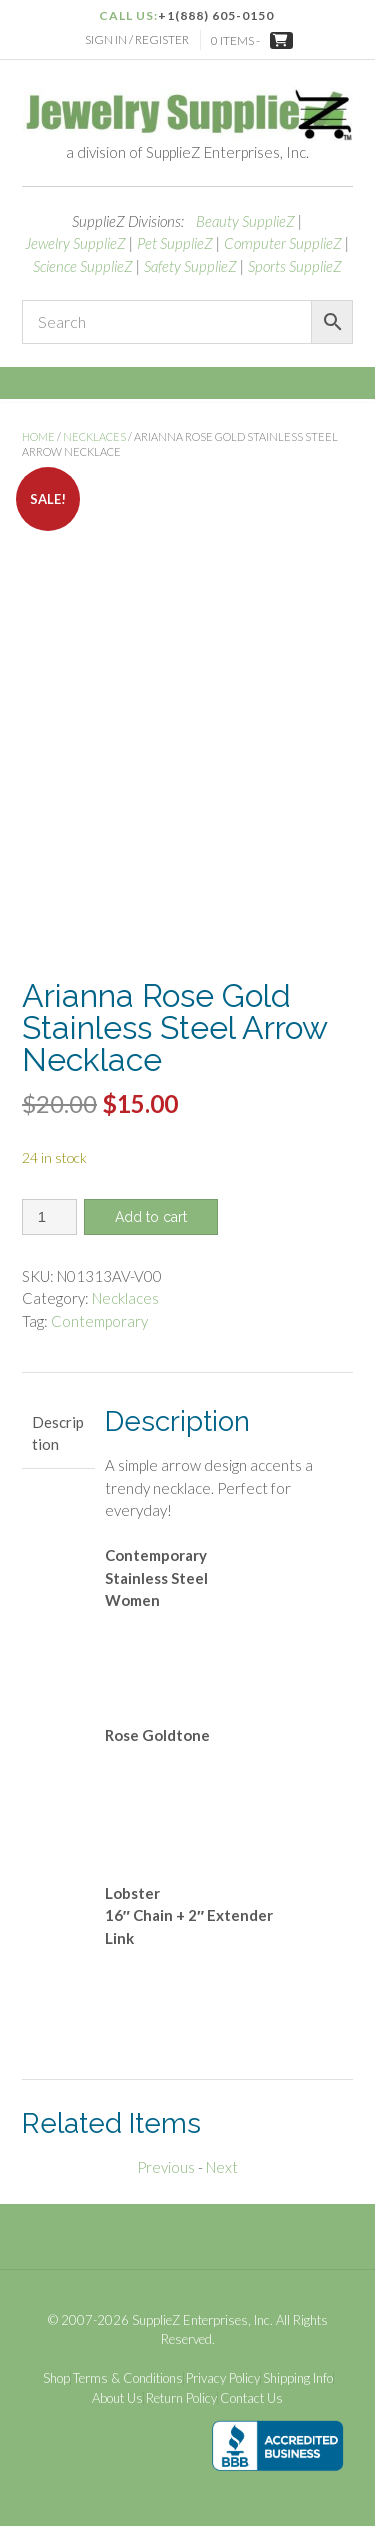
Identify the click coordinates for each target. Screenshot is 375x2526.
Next (222, 2167)
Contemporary (99, 1321)
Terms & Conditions (128, 2378)
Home (38, 436)
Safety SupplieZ (190, 266)
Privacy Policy (223, 2378)
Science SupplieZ (83, 266)
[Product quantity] (49, 1217)
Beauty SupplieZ (245, 221)
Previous (166, 2167)
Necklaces (94, 436)
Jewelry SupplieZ (75, 243)
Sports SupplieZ (295, 266)
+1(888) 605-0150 (216, 15)
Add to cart (151, 1217)
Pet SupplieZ (175, 243)
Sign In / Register (137, 39)
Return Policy (181, 2398)
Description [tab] (58, 1433)
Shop (56, 2378)
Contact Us (251, 2398)
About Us (117, 2398)
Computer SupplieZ (283, 243)
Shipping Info (298, 2378)
